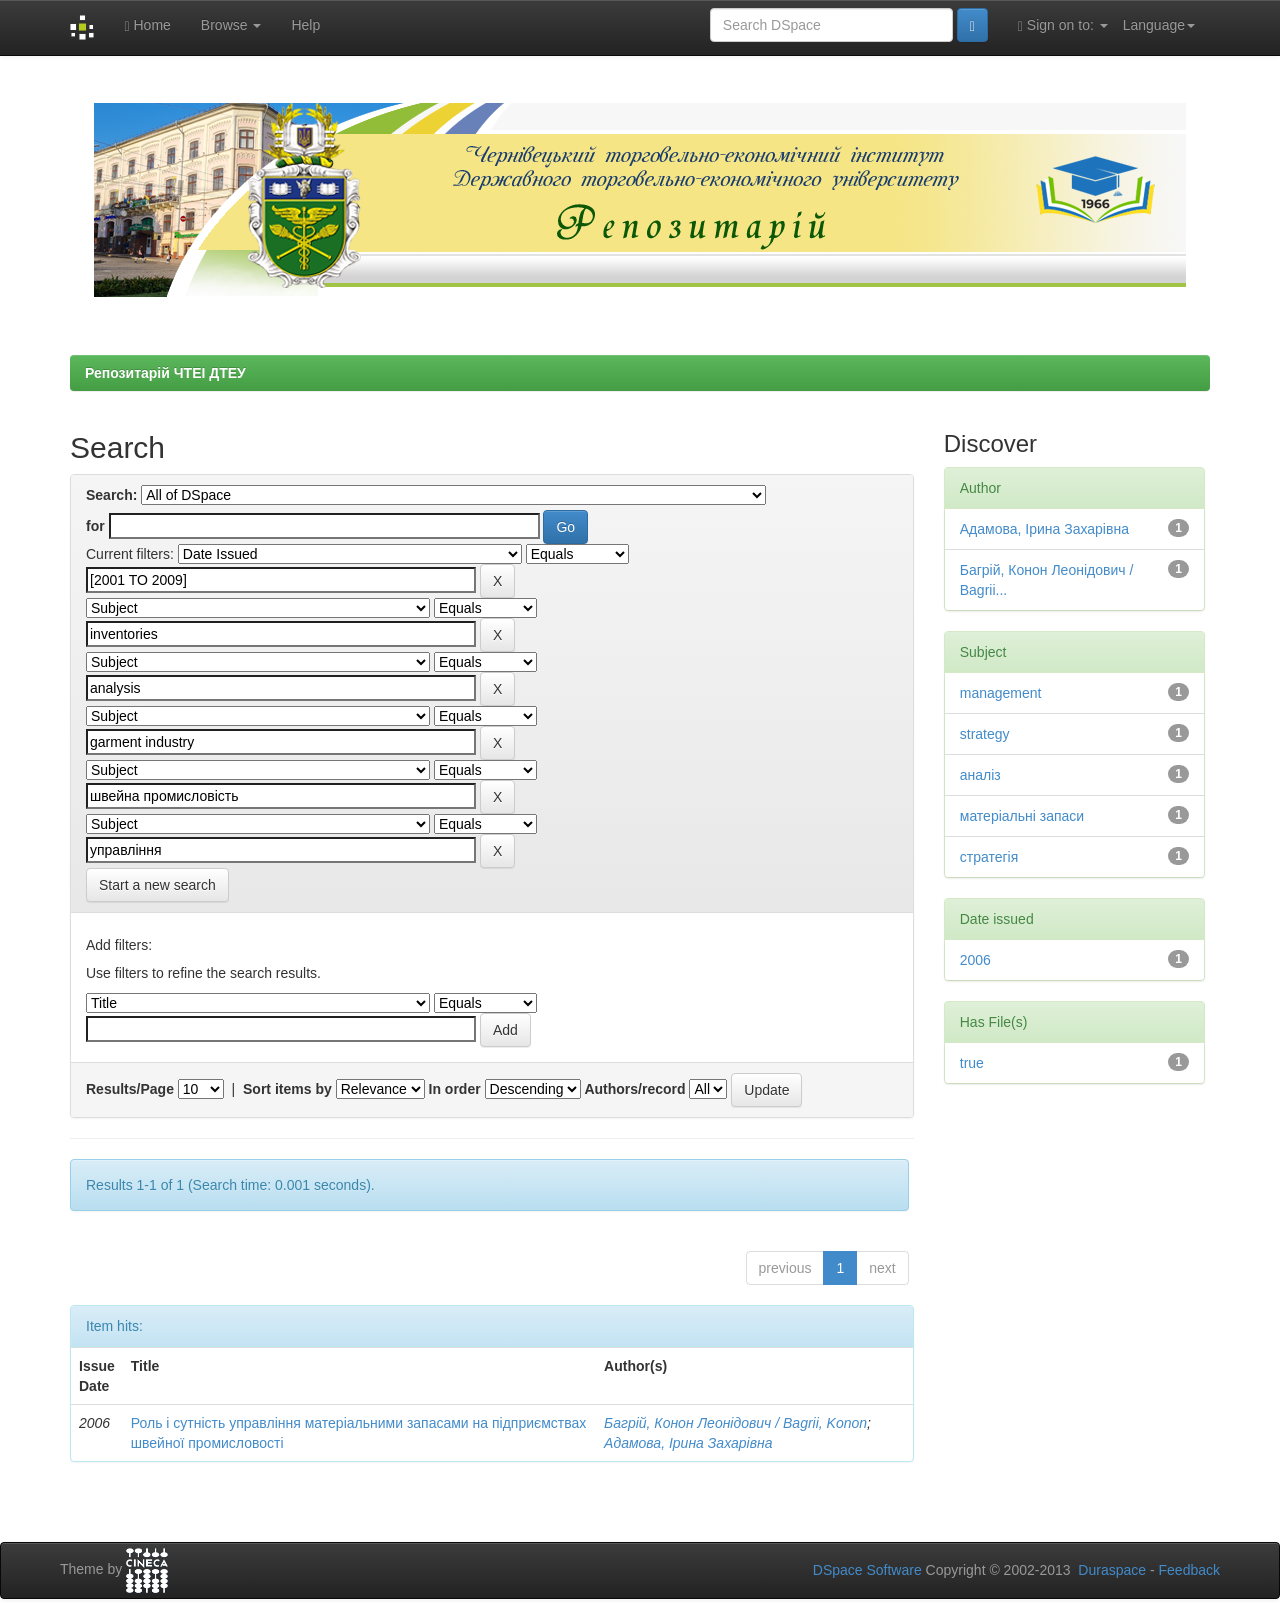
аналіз (980, 775)
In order (455, 1089)
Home (147, 25)
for (95, 526)
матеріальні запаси (1022, 816)
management (1001, 693)
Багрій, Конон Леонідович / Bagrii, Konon (735, 1423)
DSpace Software (867, 1570)
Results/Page (130, 1089)
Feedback (1189, 1570)
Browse (231, 25)
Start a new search (157, 885)
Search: (111, 495)
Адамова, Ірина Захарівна (688, 1443)
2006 (975, 960)
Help (305, 25)
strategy (985, 734)
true (972, 1063)
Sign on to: (1063, 25)
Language (1159, 25)
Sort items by (287, 1089)
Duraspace (1112, 1570)
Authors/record (634, 1089)
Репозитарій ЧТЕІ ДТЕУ (165, 373)
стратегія (989, 857)
